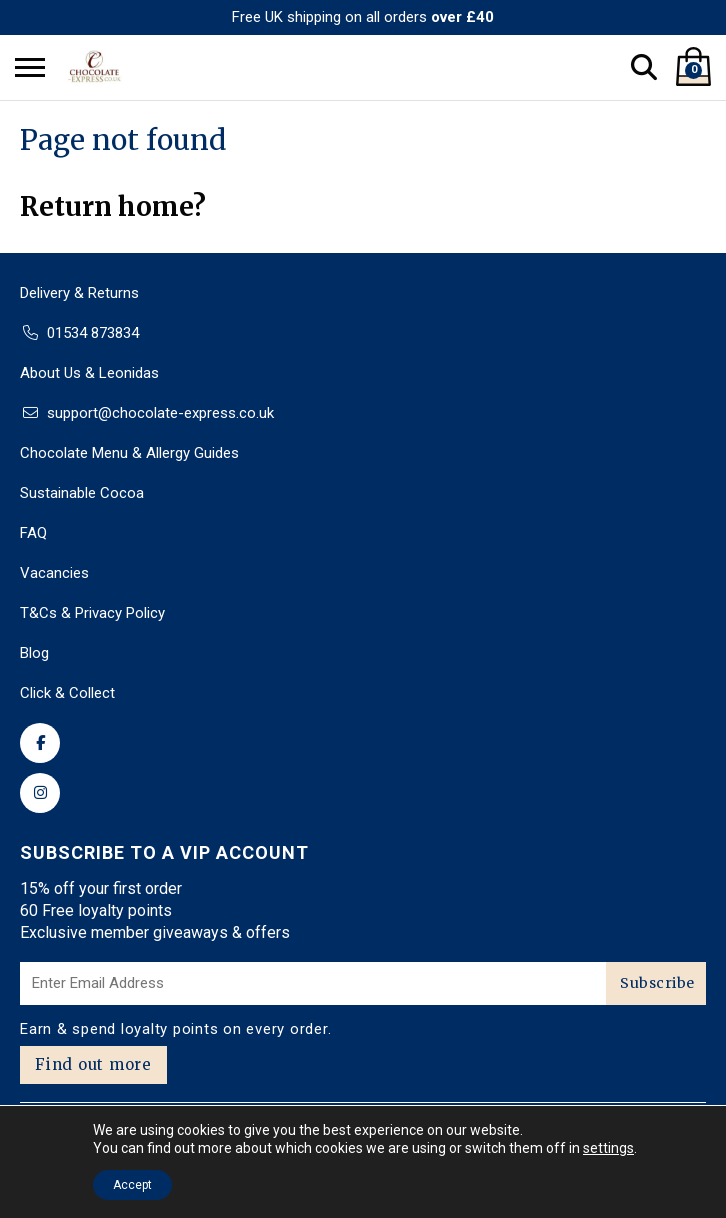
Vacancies (54, 573)
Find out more (93, 1064)
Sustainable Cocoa (82, 493)
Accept (132, 1185)
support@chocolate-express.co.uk (160, 413)
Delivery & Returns (79, 293)
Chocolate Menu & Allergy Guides (129, 453)
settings (608, 1148)
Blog (34, 653)
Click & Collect (67, 693)
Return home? (113, 206)
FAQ (33, 533)
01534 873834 (93, 333)
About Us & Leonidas (89, 373)
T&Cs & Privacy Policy (92, 613)
